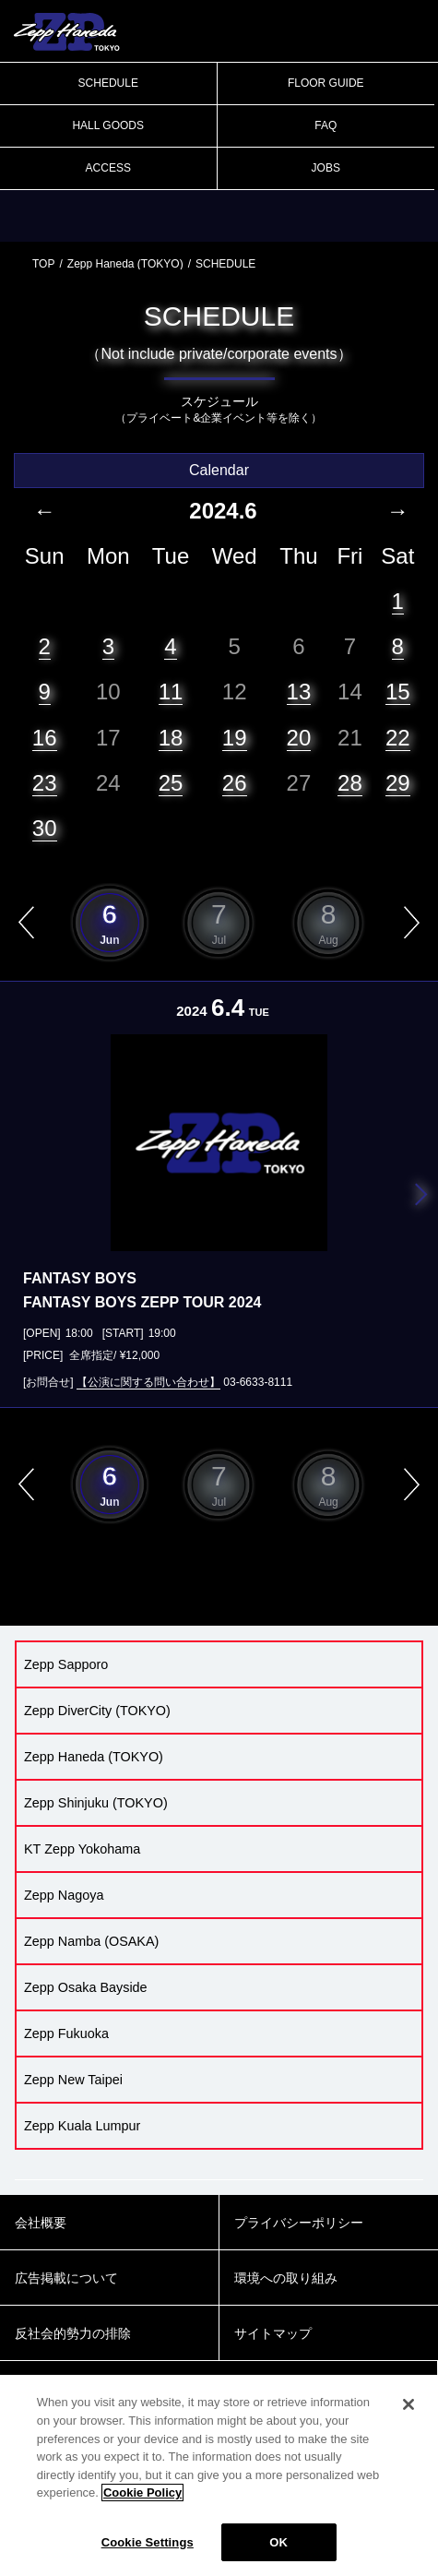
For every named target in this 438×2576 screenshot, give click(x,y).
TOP (43, 263)
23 (44, 782)
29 (397, 782)
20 (299, 737)
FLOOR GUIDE (326, 83)
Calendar (219, 470)
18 (171, 737)
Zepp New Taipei (73, 2079)
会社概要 (40, 2222)
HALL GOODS (108, 125)
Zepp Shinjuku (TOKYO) (96, 1802)
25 (171, 782)
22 (397, 737)
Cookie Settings (147, 2553)
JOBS (326, 167)
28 (349, 782)
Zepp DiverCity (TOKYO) (97, 1710)
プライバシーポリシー (298, 2222)
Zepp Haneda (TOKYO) (125, 263)
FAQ (325, 125)
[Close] (408, 2416)
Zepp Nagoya (63, 1895)
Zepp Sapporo (66, 1664)
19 (234, 737)
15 (397, 691)
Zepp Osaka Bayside (86, 1987)
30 (44, 828)
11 (171, 691)
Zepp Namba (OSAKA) (91, 1941)
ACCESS (108, 167)
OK (278, 2553)
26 (234, 782)
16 (44, 737)
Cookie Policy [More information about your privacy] (142, 2504)
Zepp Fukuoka (66, 2033)
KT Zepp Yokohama (82, 1849)
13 (299, 691)
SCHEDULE (108, 83)
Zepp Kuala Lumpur (82, 2125)
